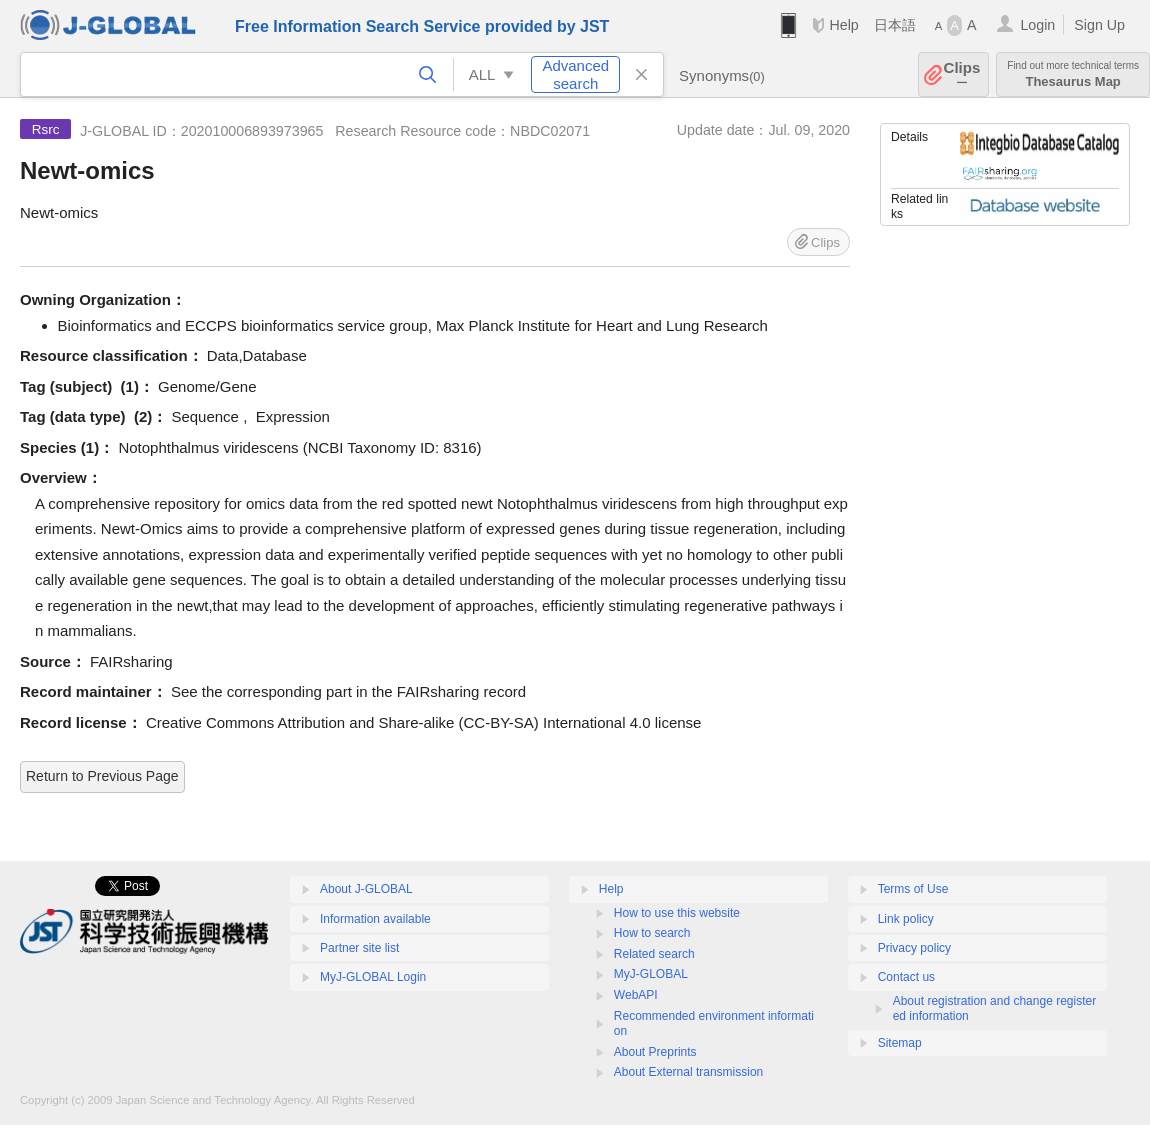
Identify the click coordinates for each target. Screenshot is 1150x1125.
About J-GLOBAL (366, 889)
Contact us (906, 977)
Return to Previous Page (102, 776)
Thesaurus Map (1073, 74)
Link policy (906, 919)
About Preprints (655, 1052)
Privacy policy (914, 948)
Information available (375, 919)
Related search (654, 954)
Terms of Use (913, 889)
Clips (962, 74)
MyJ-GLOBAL (651, 974)
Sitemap (900, 1043)
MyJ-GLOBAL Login (373, 977)
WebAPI (636, 995)
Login (1037, 25)
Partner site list (359, 948)
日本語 (895, 25)
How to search (652, 933)
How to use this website (677, 913)
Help (843, 25)
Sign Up (1099, 25)
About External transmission (688, 1072)
